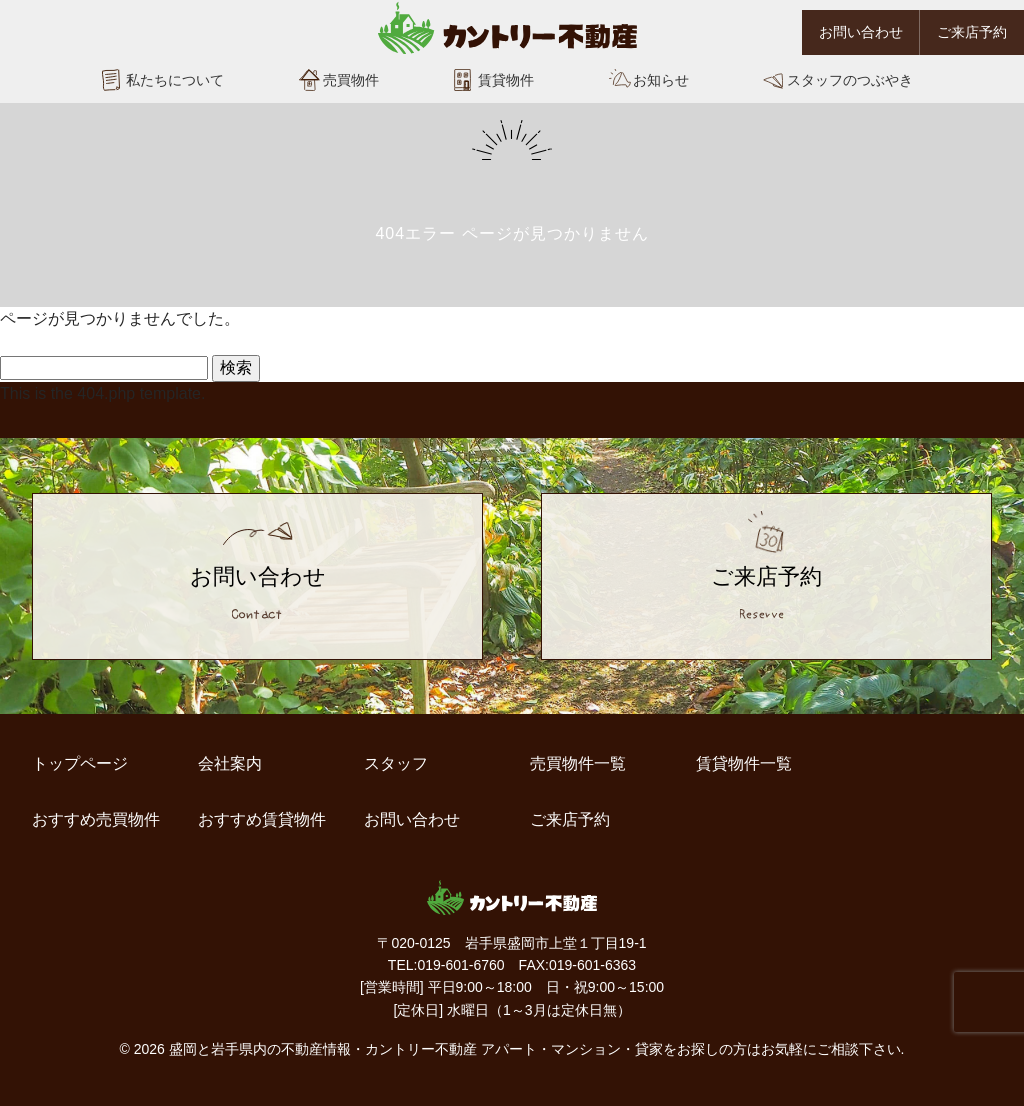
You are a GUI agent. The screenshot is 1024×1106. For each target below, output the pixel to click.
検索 (236, 367)
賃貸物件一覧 (744, 763)
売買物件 (351, 80)
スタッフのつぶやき (850, 80)
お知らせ (661, 80)
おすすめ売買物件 (96, 819)
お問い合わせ (861, 32)
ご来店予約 (972, 32)
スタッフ (396, 763)
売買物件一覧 (578, 763)
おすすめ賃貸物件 (262, 819)
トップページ (80, 763)
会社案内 (230, 763)
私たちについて (175, 80)
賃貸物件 (506, 80)
